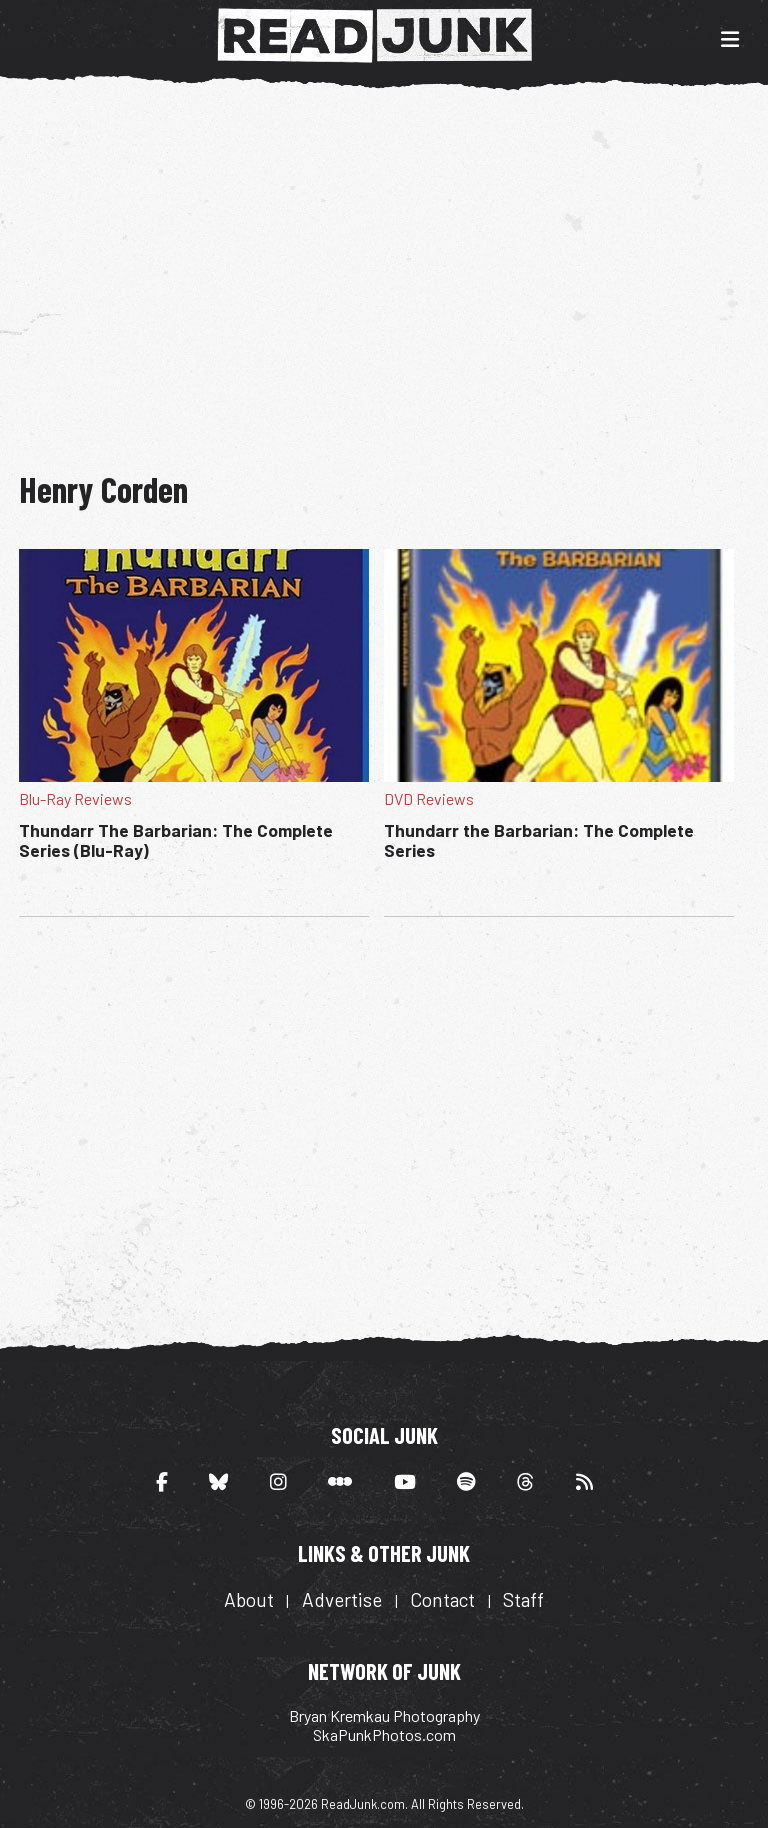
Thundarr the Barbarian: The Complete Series (539, 840)
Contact (442, 1599)
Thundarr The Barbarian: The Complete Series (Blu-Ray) (176, 840)
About (249, 1599)
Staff (523, 1599)
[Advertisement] (393, 268)
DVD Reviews (429, 798)
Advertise (342, 1599)
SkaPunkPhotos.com (384, 1734)
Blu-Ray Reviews (75, 798)
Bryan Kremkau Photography (384, 1715)
